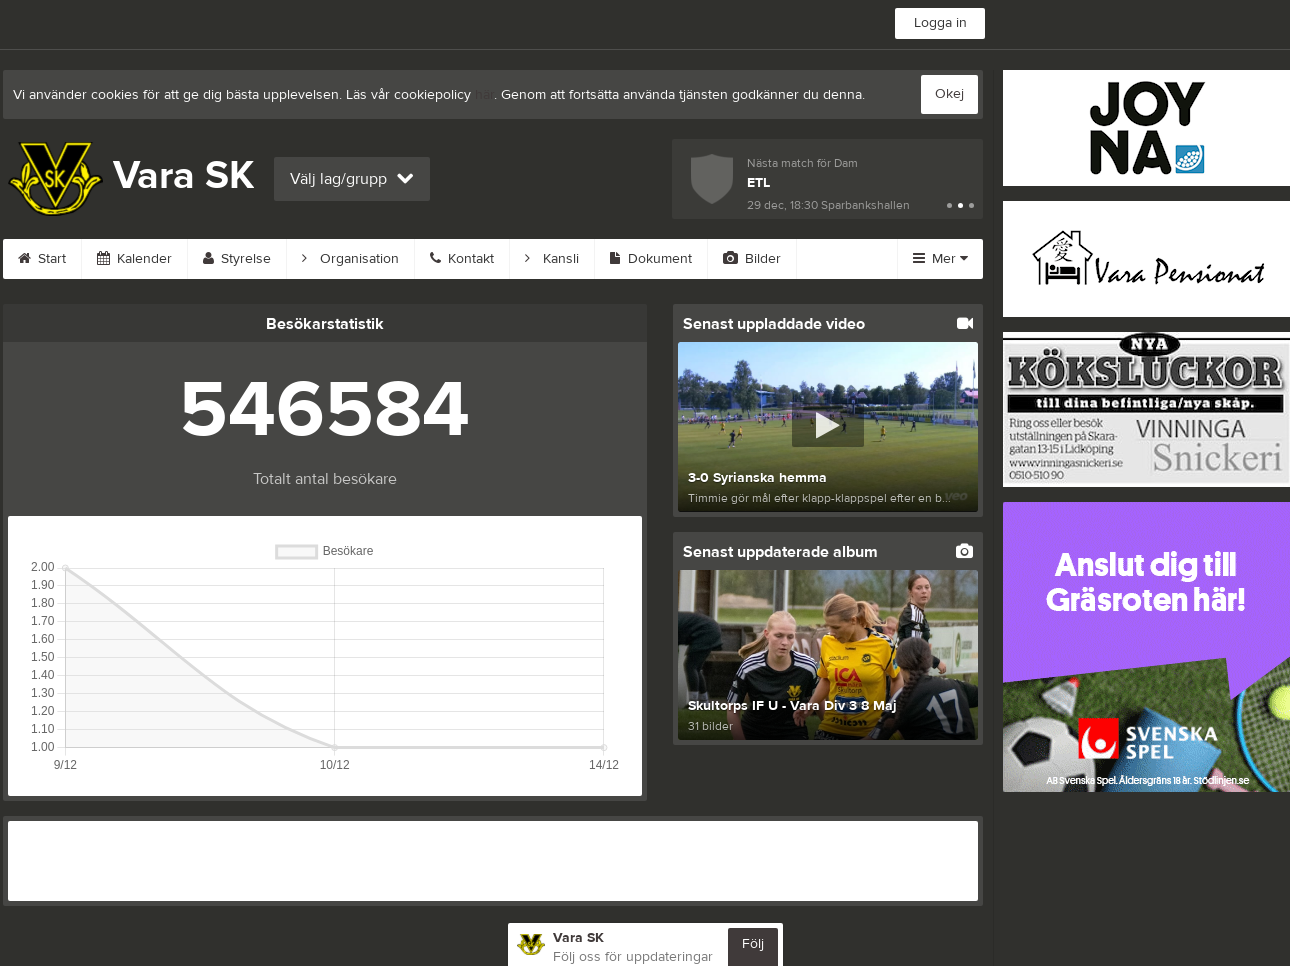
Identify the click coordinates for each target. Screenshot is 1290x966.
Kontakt (462, 259)
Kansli (552, 259)
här (484, 95)
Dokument (651, 259)
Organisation (350, 259)
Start (42, 259)
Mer (940, 259)
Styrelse (237, 259)
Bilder (752, 259)
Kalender (134, 259)
